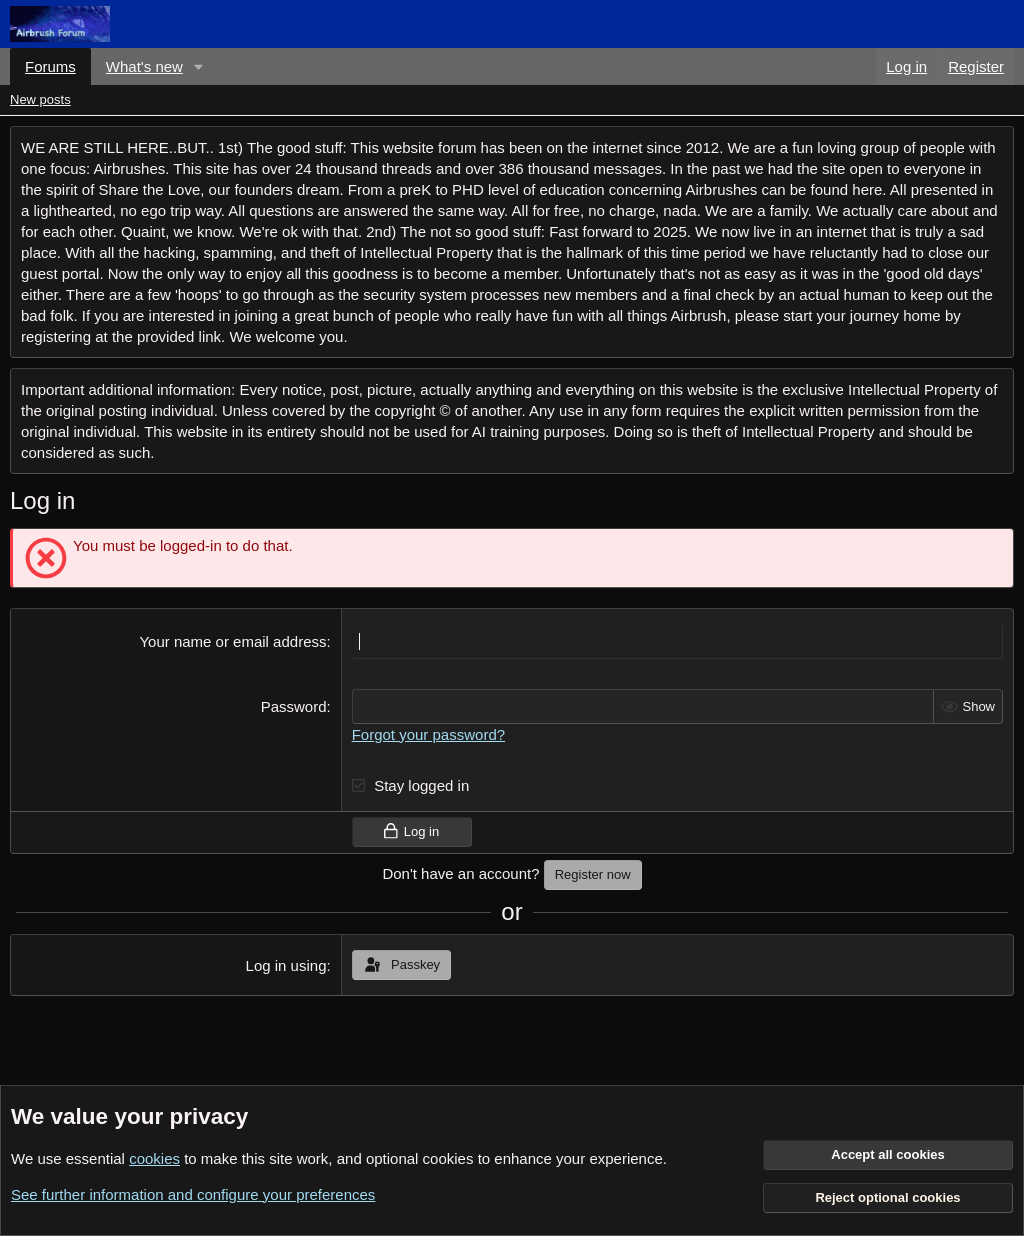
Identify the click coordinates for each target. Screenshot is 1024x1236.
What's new (144, 66)
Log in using (286, 965)
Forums (50, 66)
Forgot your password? (428, 734)
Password (294, 706)
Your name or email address (232, 641)
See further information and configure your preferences (193, 1194)
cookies (154, 1158)
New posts (40, 99)
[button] (199, 66)
